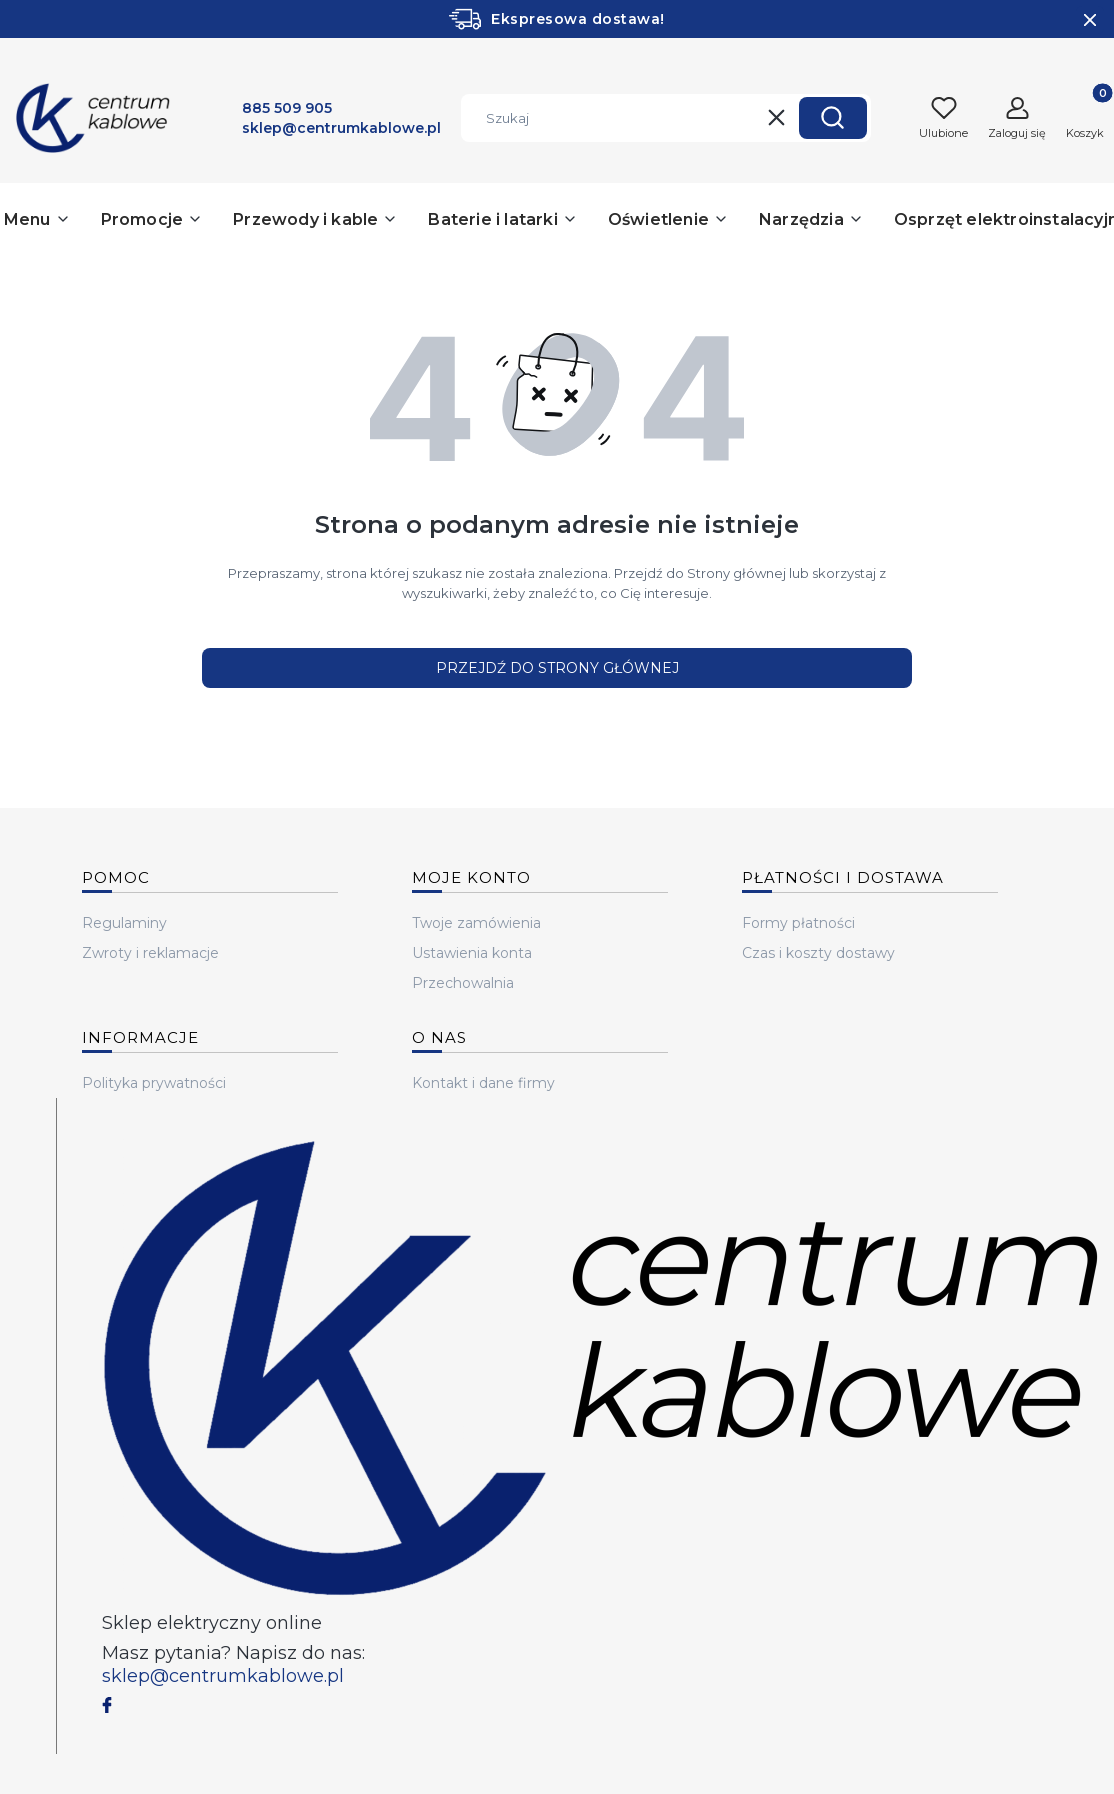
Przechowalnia (463, 983)
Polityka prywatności (154, 1083)
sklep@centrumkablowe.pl (223, 1676)
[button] (833, 118)
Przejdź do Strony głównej (557, 668)
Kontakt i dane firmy (483, 1083)
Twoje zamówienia (476, 923)
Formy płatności (798, 923)
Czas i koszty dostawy (818, 953)
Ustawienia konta (472, 953)
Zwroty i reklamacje (150, 953)
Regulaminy (124, 923)
